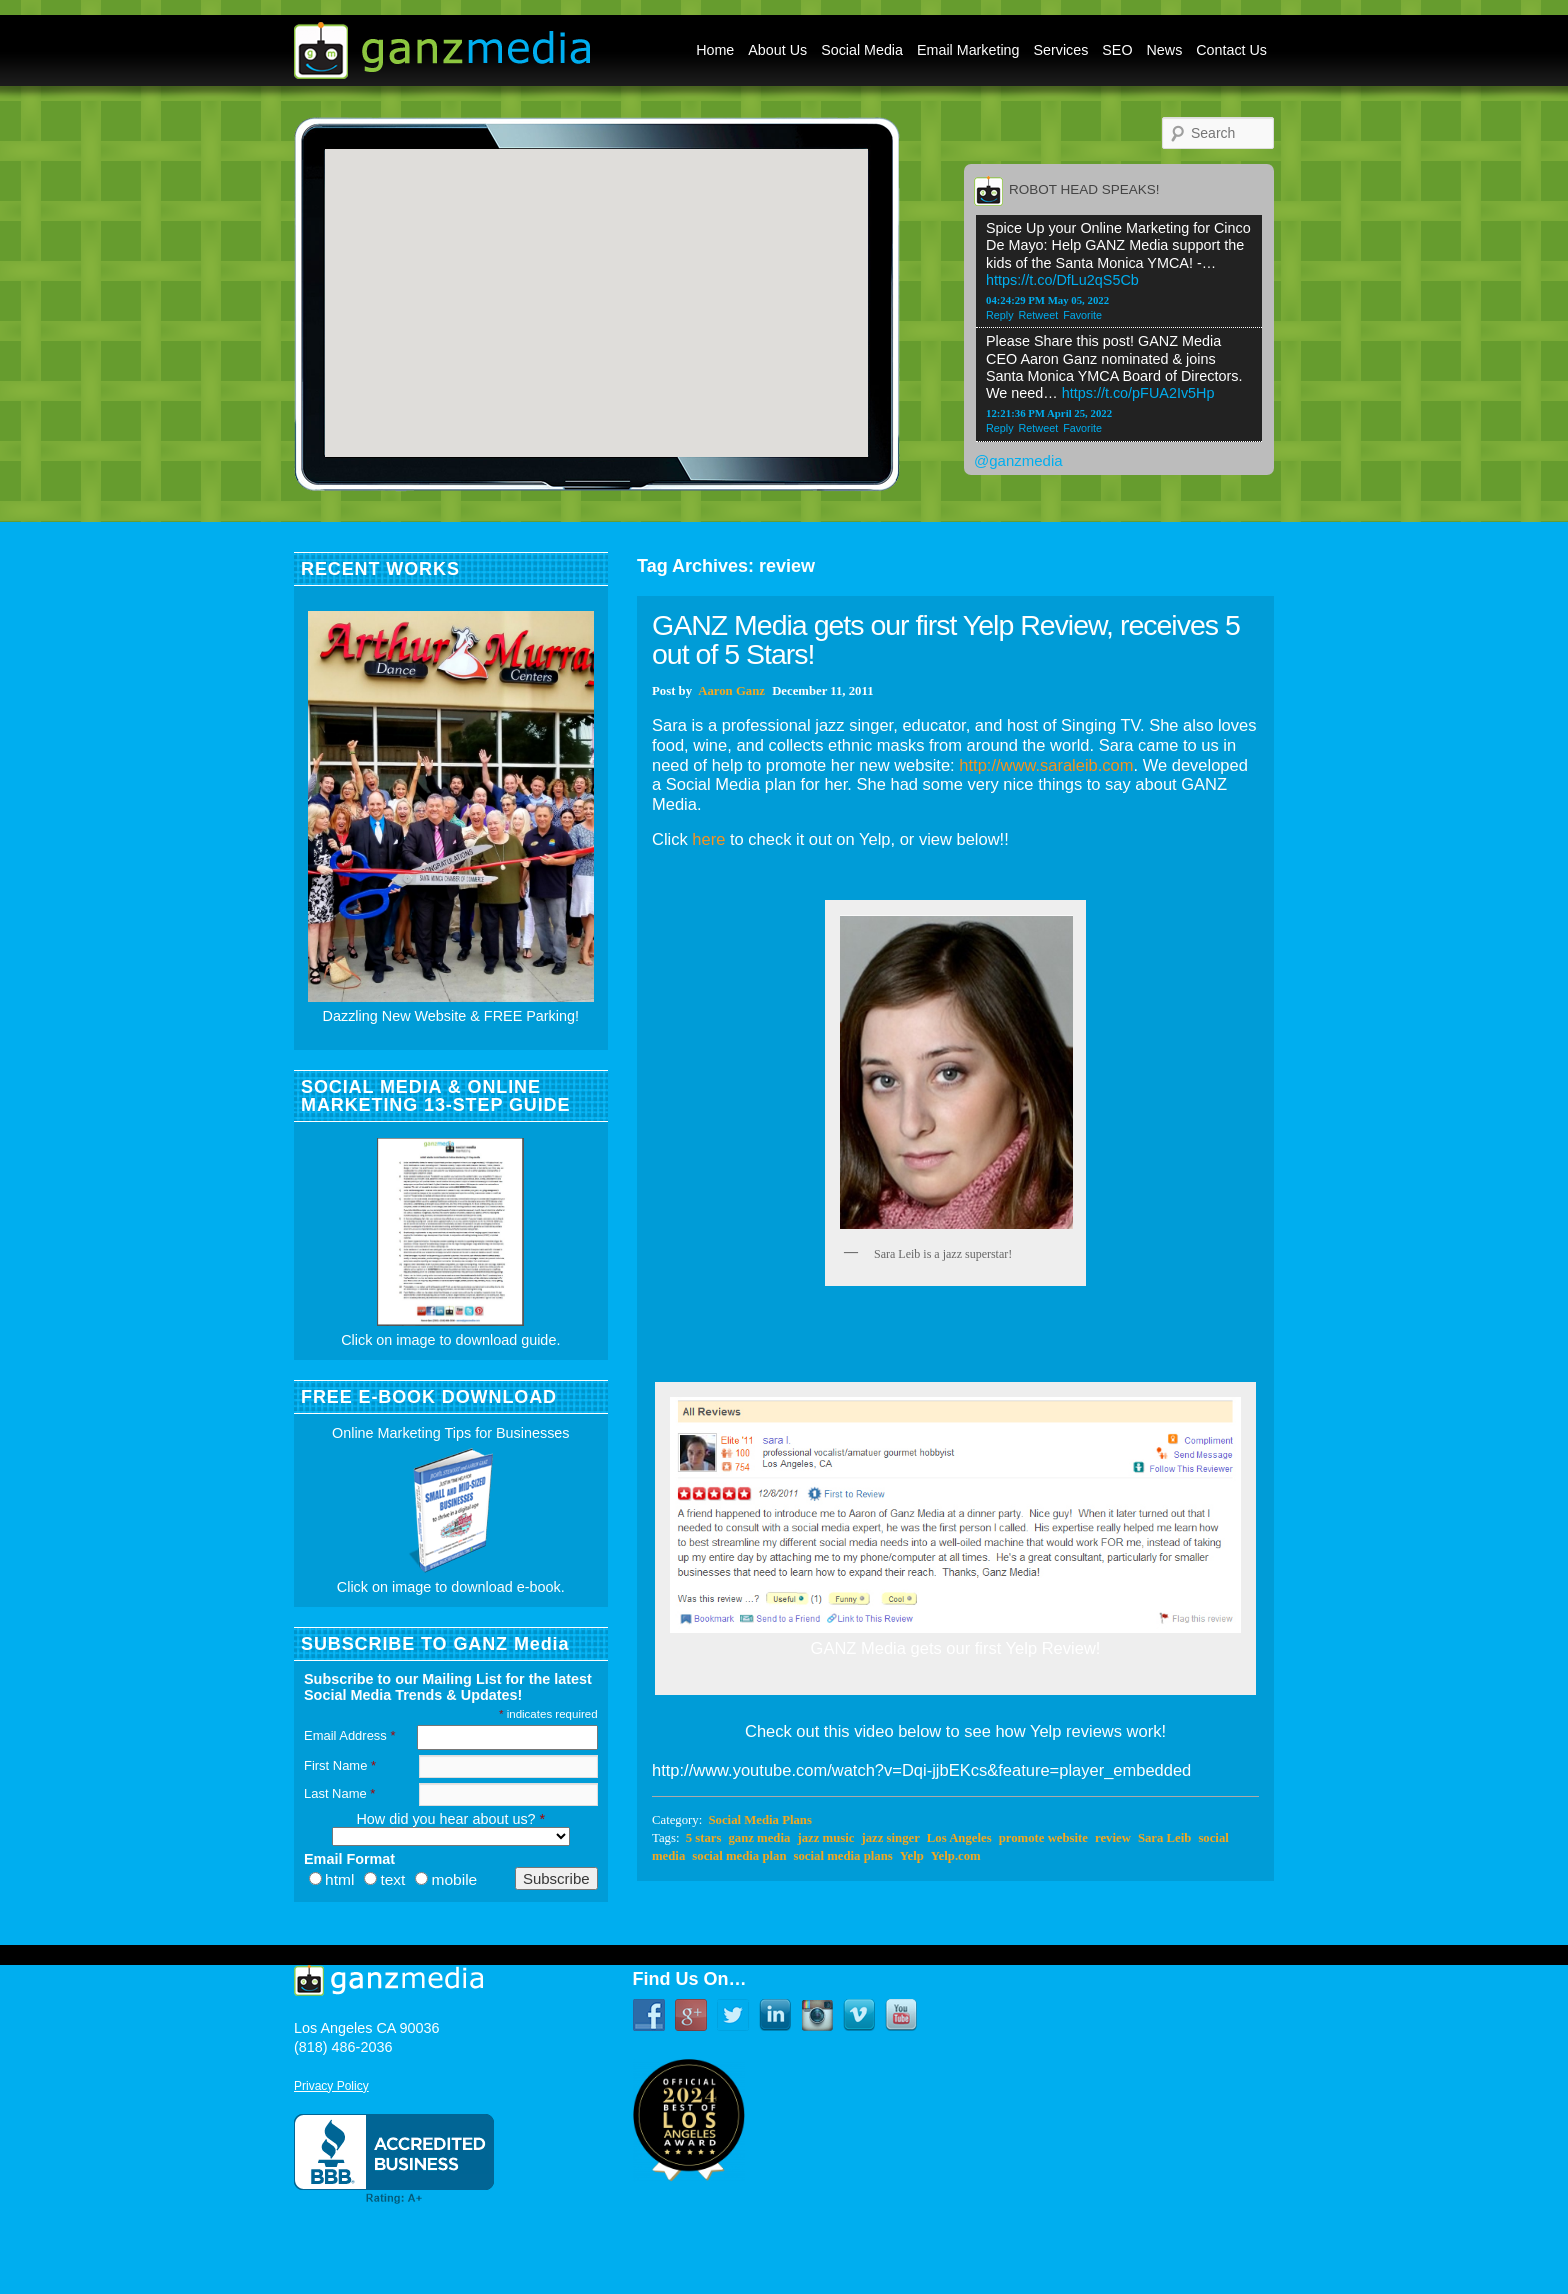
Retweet (1039, 315)
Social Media (862, 50)
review (1113, 1838)
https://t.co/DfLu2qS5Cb (1062, 280)
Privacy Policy (331, 2086)
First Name (340, 1765)
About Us (777, 50)
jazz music (825, 1838)
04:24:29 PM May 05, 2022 (1047, 300)
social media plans (843, 1856)
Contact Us (1231, 50)
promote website (1043, 1838)
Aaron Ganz (731, 691)
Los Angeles (959, 1838)
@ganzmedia (1018, 460)
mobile (454, 1879)
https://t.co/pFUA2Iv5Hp (1138, 393)
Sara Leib (1164, 1838)
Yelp (912, 1856)
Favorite (1082, 315)
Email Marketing (968, 50)
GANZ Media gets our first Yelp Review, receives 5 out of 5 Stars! (946, 639)
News (1165, 50)
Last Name (339, 1793)
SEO (1117, 50)
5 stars (704, 1838)
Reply (1000, 315)
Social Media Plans (759, 1820)
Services (1061, 50)
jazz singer (890, 1838)
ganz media (759, 1838)
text (392, 1879)
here (708, 839)
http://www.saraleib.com (1046, 765)
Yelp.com (956, 1856)
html (339, 1879)
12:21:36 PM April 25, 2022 (1049, 413)
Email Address (349, 1735)
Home (715, 50)
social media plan (739, 1856)
